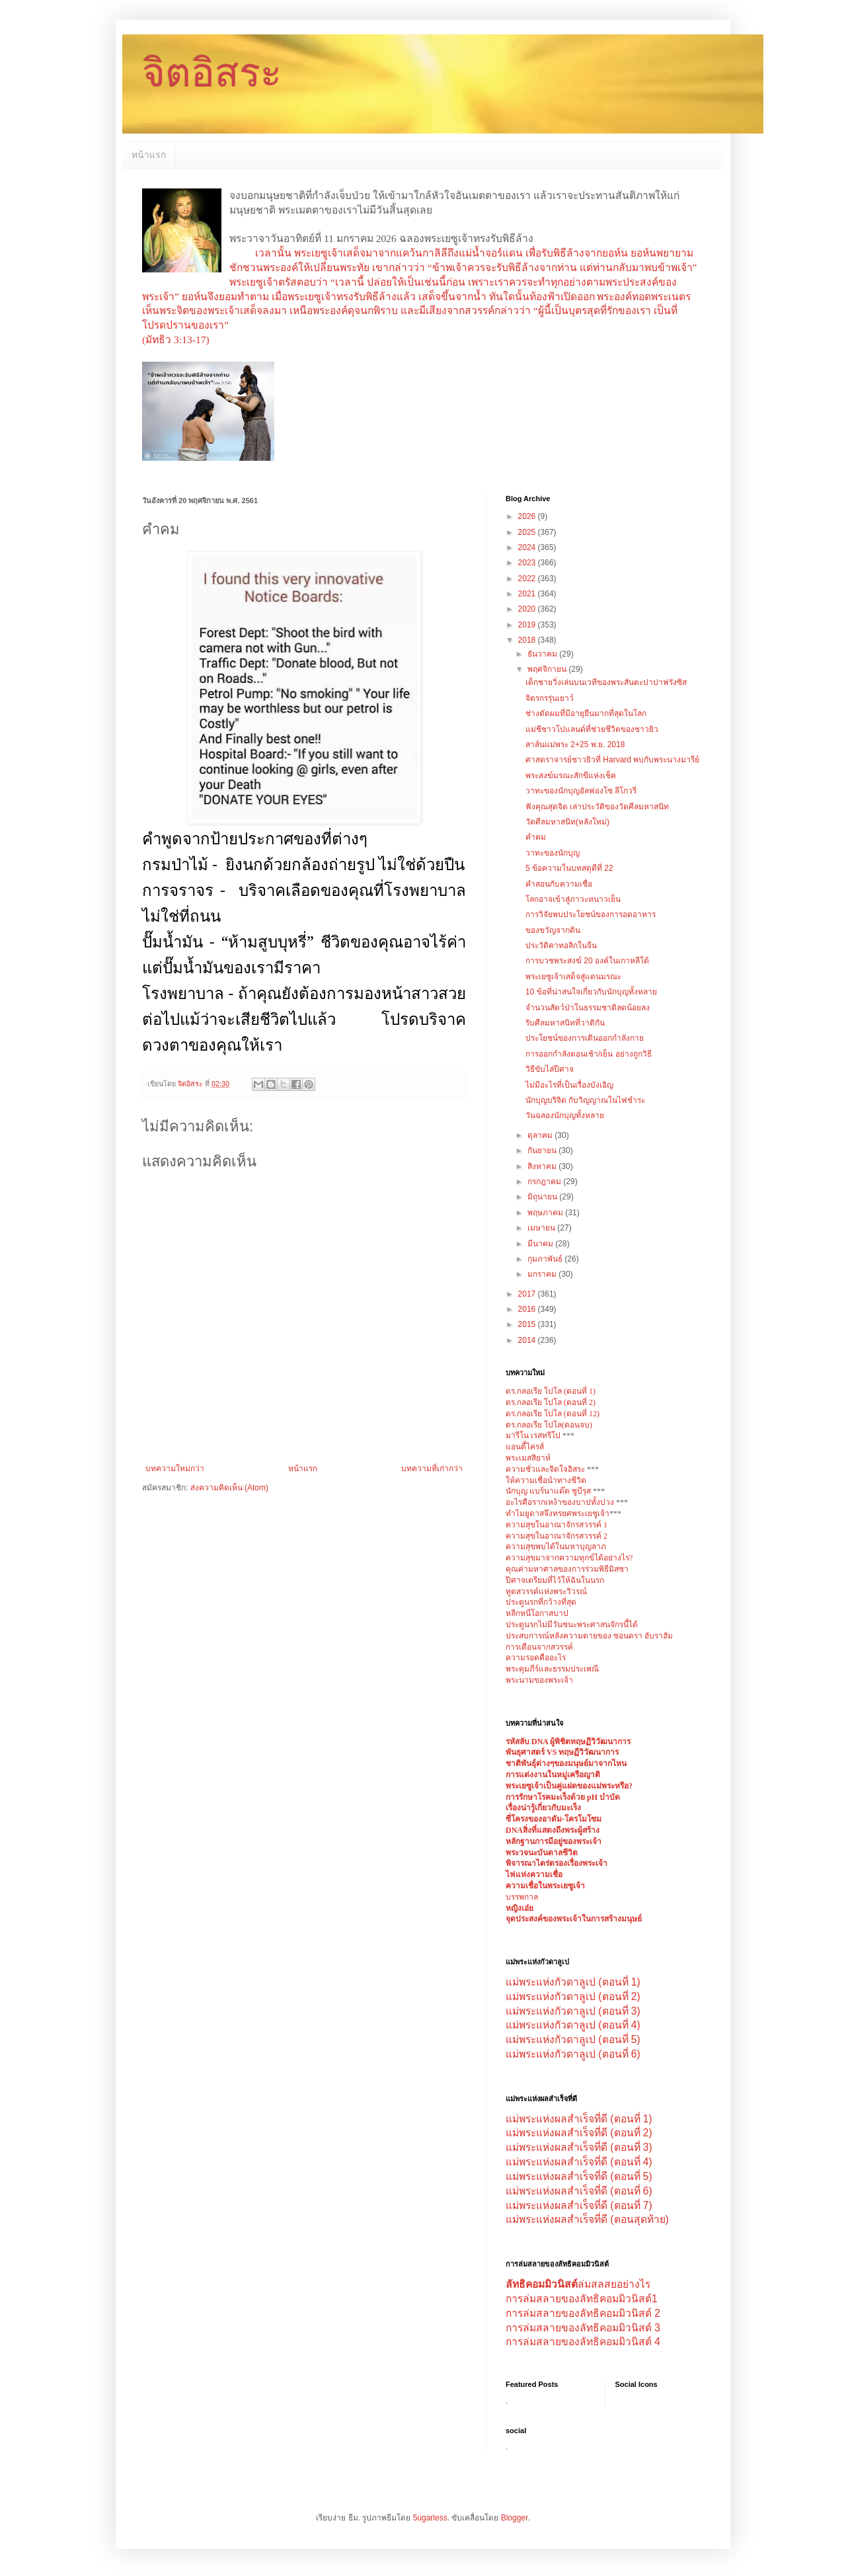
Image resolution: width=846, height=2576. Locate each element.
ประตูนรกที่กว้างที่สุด (541, 1602)
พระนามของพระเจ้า (539, 1680)
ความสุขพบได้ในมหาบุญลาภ (556, 1546)
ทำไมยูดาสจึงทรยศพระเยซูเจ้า (557, 1513)
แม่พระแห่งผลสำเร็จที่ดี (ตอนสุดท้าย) (587, 2219)
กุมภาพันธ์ (545, 1259)
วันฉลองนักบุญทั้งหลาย (564, 1115)
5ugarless (430, 2517)
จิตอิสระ (212, 73)
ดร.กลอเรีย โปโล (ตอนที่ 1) (551, 1391)
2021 (528, 593)
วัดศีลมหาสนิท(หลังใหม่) (567, 821)
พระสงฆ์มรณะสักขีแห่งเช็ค (570, 775)
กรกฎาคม (545, 1181)
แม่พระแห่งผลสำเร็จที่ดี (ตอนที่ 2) (579, 2132)
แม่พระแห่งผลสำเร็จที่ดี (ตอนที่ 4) (579, 2161)
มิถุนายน (543, 1196)
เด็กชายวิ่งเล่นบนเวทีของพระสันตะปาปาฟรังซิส (606, 682)
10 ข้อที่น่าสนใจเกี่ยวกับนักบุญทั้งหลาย (591, 991)
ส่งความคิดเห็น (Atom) (229, 1487)
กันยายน (542, 1150)
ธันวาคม (543, 654)
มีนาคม (541, 1243)
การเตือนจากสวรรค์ (539, 1647)
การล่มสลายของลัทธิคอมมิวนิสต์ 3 (583, 2327)
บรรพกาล (522, 1897)
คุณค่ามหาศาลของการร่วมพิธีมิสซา (567, 1569)
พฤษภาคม (546, 1212)
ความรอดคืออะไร (536, 1657)
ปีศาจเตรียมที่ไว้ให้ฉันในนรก (555, 1580)
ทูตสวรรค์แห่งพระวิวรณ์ (546, 1591)
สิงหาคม (542, 1166)
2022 (528, 578)
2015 (528, 1324)
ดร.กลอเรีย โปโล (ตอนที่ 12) (552, 1413)
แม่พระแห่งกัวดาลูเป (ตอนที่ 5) (573, 2039)
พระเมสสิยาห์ (528, 1458)
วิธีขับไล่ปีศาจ (549, 1069)
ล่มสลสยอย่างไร (578, 2284)
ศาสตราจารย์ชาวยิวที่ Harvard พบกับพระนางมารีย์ (612, 759)
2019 (528, 624)
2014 (528, 1340)
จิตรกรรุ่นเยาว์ (549, 698)
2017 (528, 1294)
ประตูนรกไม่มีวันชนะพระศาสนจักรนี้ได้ (572, 1624)
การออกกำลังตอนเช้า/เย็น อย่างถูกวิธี (588, 1054)
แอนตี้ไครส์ (525, 1446)
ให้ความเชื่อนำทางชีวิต (546, 1480)
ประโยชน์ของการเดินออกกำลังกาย (584, 1038)
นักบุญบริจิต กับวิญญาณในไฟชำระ (585, 1100)
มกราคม (542, 1274)
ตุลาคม (541, 1135)
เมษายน (542, 1227)
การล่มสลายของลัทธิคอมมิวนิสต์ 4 (583, 2341)
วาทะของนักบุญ (552, 853)
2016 (528, 1309)
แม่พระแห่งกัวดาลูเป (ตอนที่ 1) (573, 1982)
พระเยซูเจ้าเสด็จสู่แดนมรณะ (573, 976)
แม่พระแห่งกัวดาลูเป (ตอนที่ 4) (573, 2025)
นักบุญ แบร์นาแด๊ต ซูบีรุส (549, 1491)
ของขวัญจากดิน (552, 930)
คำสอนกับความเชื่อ (558, 884)
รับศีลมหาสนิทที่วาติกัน (565, 1022)
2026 (528, 516)
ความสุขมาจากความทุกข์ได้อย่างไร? (569, 1557)
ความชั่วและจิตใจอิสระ (545, 1469)
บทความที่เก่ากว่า (432, 1468)
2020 (528, 609)
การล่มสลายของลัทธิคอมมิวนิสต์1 (582, 2298)
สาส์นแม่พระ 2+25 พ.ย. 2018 (575, 744)
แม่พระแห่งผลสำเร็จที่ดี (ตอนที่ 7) (579, 2205)
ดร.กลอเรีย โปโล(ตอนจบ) (549, 1424)
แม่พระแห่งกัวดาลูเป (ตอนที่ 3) (573, 2011)
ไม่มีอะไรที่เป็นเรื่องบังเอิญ (569, 1085)
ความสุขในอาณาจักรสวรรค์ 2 (556, 1536)
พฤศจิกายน (547, 669)
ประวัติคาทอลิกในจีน (561, 945)
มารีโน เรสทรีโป (533, 1435)
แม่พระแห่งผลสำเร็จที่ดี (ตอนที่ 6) (579, 2190)
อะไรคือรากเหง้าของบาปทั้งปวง (561, 1502)
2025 (528, 532)
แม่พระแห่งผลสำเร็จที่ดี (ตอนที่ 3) (579, 2147)
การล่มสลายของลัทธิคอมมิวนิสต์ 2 (583, 2313)
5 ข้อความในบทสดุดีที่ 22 (569, 868)
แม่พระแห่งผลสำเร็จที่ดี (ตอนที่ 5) (579, 2176)
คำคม (535, 837)
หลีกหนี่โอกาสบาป (537, 1613)
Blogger (514, 2517)
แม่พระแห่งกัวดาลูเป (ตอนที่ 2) (573, 1996)
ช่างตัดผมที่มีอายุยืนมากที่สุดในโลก (585, 713)
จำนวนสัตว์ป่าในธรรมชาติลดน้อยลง (587, 1007)
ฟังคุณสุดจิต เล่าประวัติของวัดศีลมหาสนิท (597, 806)
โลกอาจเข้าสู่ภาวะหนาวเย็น (573, 899)
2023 (528, 562)
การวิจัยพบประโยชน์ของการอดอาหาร (590, 914)
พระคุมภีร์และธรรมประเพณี (552, 1668)
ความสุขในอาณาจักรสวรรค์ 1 (556, 1524)
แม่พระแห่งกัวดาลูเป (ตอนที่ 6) (573, 2054)
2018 (528, 640)
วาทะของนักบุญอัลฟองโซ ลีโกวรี (580, 790)
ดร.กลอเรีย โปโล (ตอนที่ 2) (551, 1402)
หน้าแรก (149, 154)
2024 (528, 547)
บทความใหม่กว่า (174, 1468)
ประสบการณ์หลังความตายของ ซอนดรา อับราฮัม (589, 1635)
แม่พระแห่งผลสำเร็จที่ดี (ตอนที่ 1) (579, 2118)
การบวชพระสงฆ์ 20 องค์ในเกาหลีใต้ (587, 960)
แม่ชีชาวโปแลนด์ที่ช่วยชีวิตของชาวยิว (591, 729)
